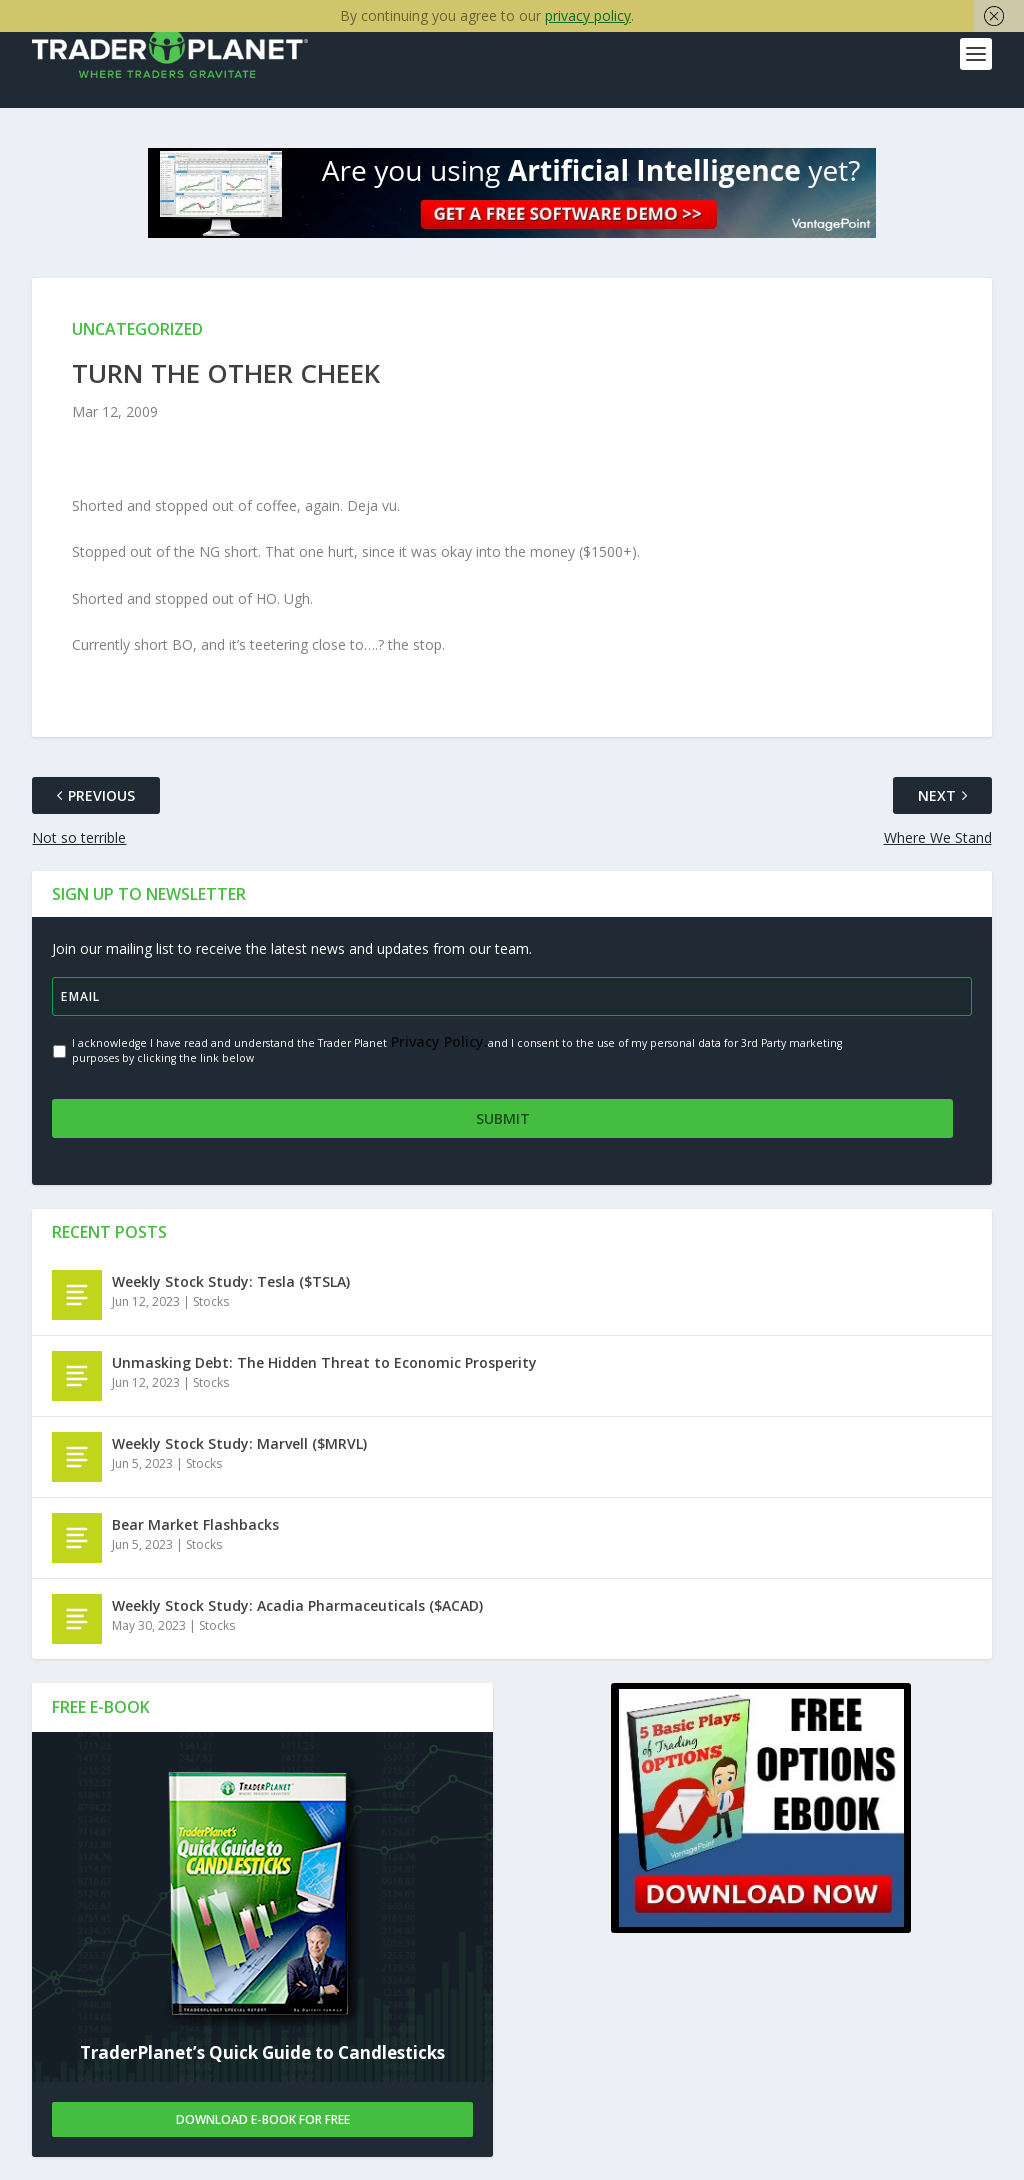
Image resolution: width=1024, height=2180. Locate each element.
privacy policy (588, 15)
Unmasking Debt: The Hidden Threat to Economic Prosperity (324, 1361)
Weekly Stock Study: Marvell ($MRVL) (239, 1442)
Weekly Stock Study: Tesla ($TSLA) (231, 1280)
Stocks (211, 1300)
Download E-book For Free (263, 2118)
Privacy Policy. (437, 1041)
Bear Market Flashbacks (195, 1523)
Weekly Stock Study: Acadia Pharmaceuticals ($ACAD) (297, 1604)
